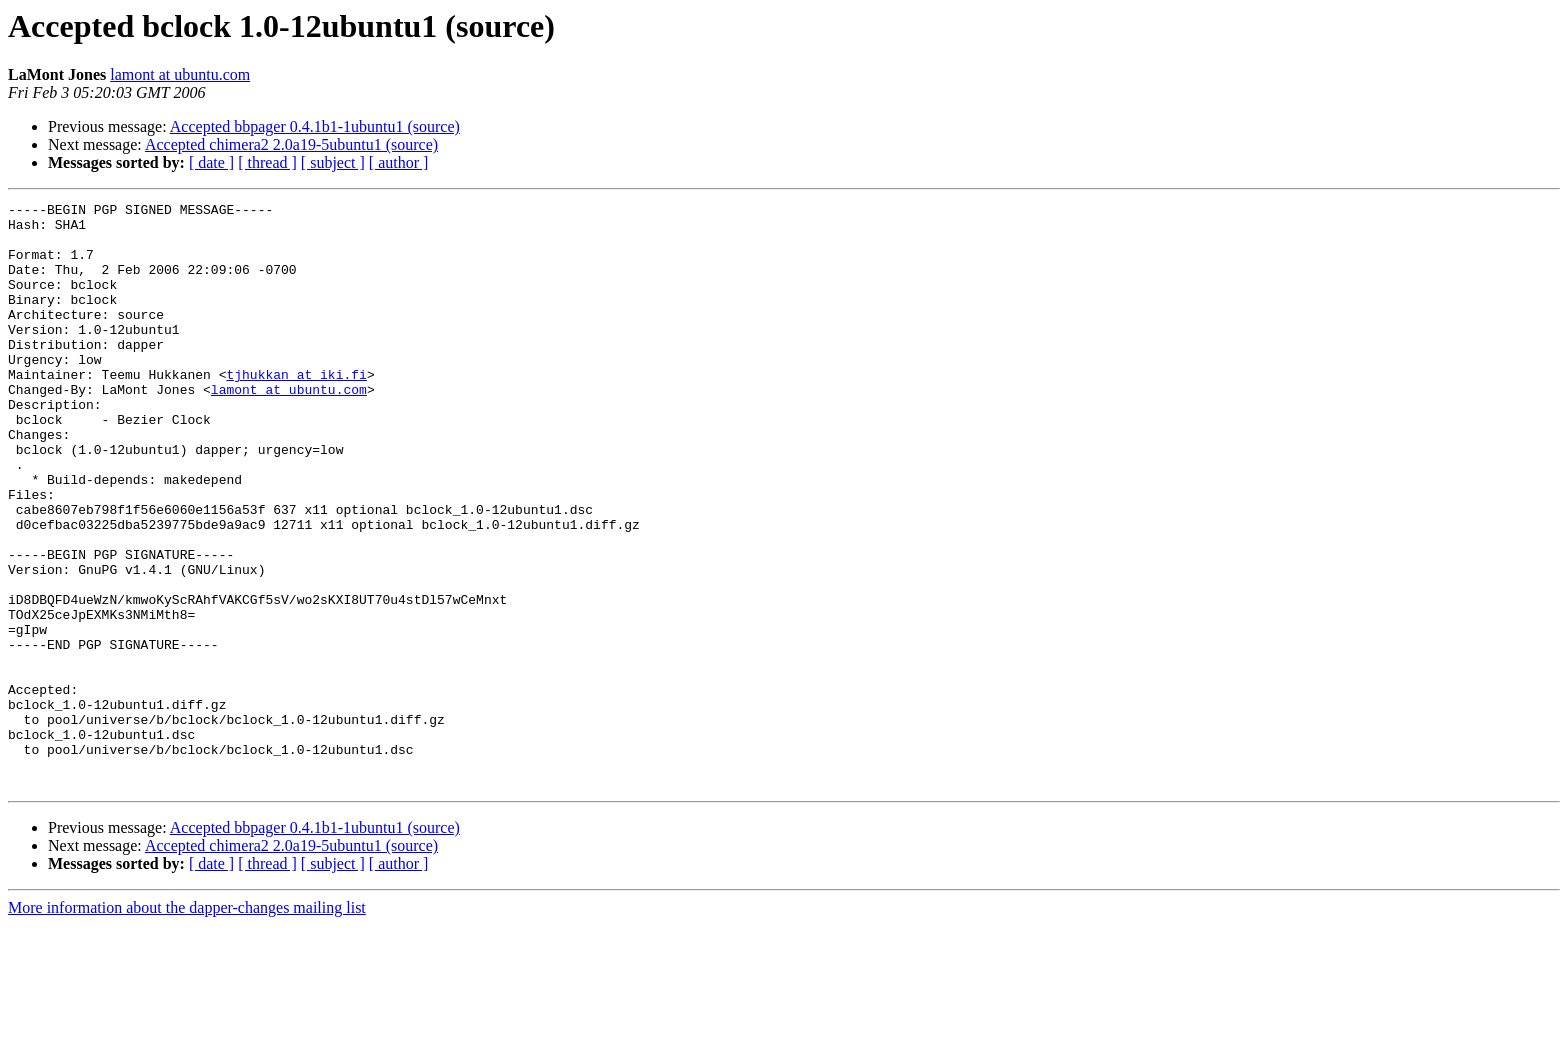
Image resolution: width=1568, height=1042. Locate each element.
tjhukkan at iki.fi (296, 410)
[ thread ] (267, 162)
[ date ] (211, 162)
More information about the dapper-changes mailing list (187, 1024)
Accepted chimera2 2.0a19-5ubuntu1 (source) (291, 144)
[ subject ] (333, 162)
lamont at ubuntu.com (180, 74)
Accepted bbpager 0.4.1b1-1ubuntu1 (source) (315, 126)
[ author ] (399, 162)
